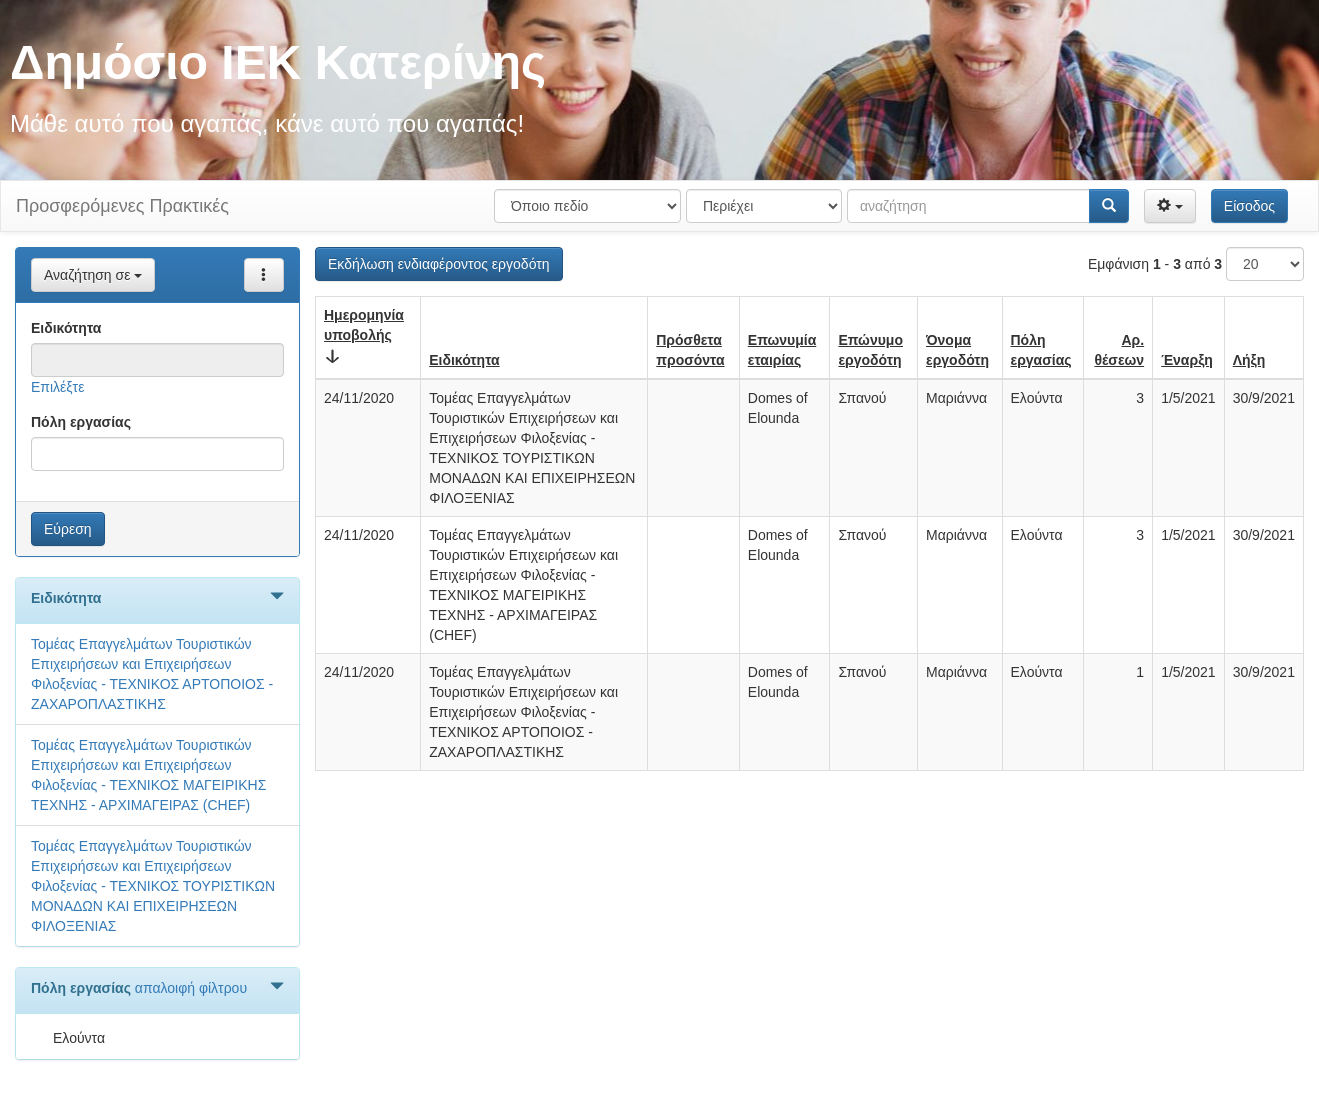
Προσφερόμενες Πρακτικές (122, 206)
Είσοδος (1249, 206)
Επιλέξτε (57, 387)
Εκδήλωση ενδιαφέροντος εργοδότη (439, 264)
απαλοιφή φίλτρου (191, 988)
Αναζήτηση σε (93, 275)
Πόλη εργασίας (81, 422)
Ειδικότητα (66, 328)
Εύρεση (68, 529)
